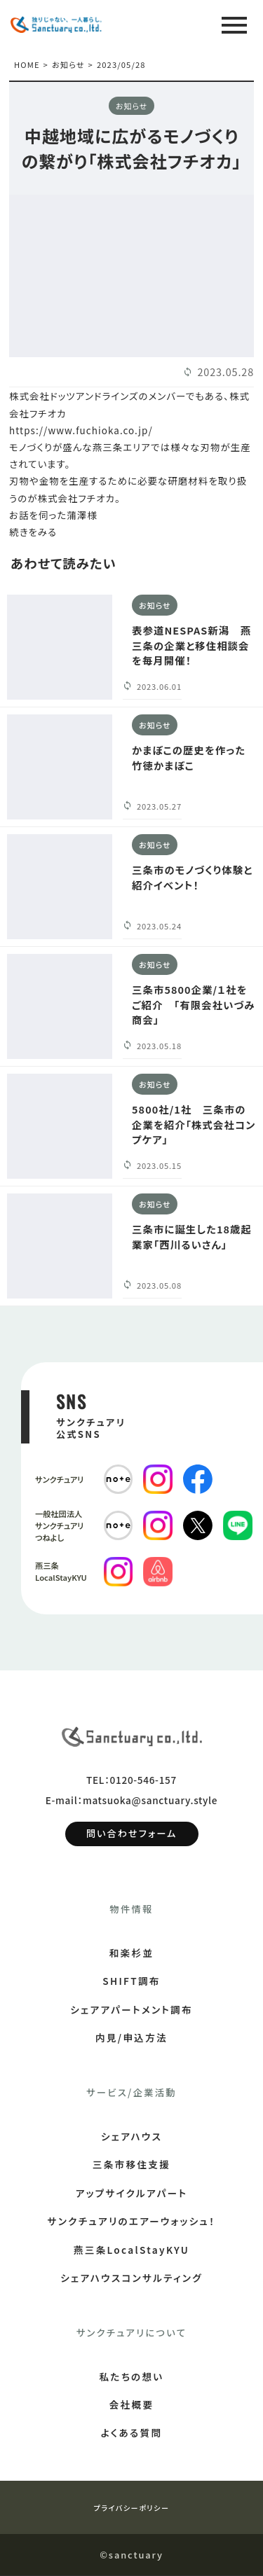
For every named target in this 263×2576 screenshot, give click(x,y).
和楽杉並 (131, 1953)
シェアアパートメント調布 (131, 2010)
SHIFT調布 (131, 1982)
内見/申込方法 (131, 2039)
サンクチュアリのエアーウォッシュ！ (132, 2222)
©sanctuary (131, 2555)
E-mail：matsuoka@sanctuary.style (131, 1801)
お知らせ (68, 65)
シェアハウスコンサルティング (131, 2278)
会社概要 (131, 2405)
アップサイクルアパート (131, 2194)
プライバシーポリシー (132, 2508)
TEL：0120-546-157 (131, 1780)
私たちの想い (132, 2377)
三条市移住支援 (131, 2166)
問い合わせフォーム (131, 1834)
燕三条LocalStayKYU (131, 2250)
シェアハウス (131, 2137)
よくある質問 (132, 2434)
